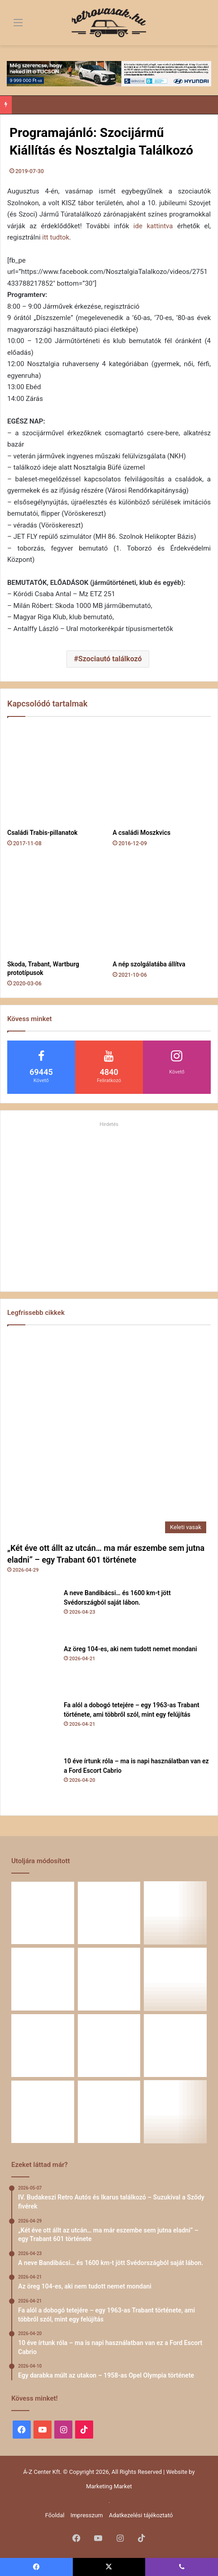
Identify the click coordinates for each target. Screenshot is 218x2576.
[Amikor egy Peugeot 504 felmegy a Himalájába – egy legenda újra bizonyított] (175, 2045)
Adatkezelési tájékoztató (141, 2515)
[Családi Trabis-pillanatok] (56, 775)
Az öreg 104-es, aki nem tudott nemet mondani (130, 1649)
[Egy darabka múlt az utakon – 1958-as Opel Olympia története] (175, 1979)
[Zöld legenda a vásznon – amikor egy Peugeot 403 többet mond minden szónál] (42, 2045)
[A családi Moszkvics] (162, 775)
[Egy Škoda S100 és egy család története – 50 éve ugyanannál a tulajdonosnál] (109, 2045)
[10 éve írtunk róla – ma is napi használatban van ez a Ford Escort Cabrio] (32, 1781)
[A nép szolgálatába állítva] (162, 906)
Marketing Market (109, 2486)
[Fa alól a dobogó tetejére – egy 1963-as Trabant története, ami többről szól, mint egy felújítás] (32, 1725)
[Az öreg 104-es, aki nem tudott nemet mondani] (32, 1669)
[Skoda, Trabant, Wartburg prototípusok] (56, 906)
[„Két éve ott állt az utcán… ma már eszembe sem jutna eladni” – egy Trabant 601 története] (109, 1436)
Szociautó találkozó (110, 659)
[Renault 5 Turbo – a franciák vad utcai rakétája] (175, 2112)
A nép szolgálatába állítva (149, 964)
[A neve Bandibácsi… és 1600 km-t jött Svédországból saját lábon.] (32, 1613)
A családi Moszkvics (142, 832)
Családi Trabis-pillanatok (42, 832)
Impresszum (87, 2515)
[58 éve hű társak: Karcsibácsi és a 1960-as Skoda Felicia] (42, 2112)
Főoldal (55, 2515)
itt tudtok (55, 237)
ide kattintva (153, 226)
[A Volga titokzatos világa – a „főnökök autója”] (109, 2112)
